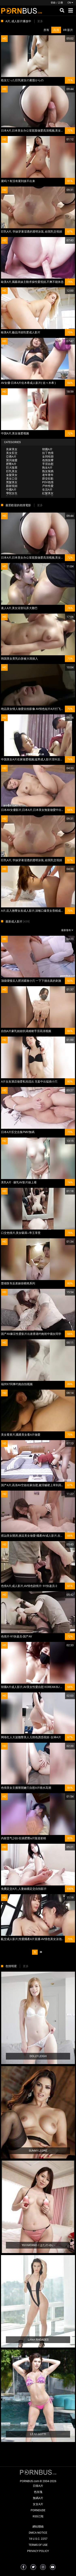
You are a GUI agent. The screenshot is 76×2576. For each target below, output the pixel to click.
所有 (46, 30)
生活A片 (47, 489)
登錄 (53, 2)
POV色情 (48, 482)
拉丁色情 (48, 453)
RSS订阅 (38, 2516)
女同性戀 (48, 456)
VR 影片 (68, 30)
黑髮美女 (11, 482)
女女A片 (38, 2504)
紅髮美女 (48, 493)
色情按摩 (48, 460)
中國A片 (11, 489)
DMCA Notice (38, 2532)
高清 (56, 30)
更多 (40, 21)
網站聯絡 (38, 2526)
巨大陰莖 (11, 467)
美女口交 (11, 478)
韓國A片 (47, 449)
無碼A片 (38, 2498)
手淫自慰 (48, 464)
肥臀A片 (11, 464)
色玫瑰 (38, 2492)
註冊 (60, 2)
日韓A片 (38, 2485)
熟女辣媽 (48, 471)
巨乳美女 (11, 471)
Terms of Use (38, 2544)
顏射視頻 (11, 486)
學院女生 (11, 493)
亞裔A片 (11, 456)
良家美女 (11, 449)
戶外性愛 (48, 486)
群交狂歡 (48, 478)
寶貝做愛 (11, 460)
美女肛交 (11, 453)
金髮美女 (11, 475)
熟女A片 (47, 467)
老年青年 (48, 475)
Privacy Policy (38, 2551)
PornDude (38, 2510)
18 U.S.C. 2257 (38, 2538)
